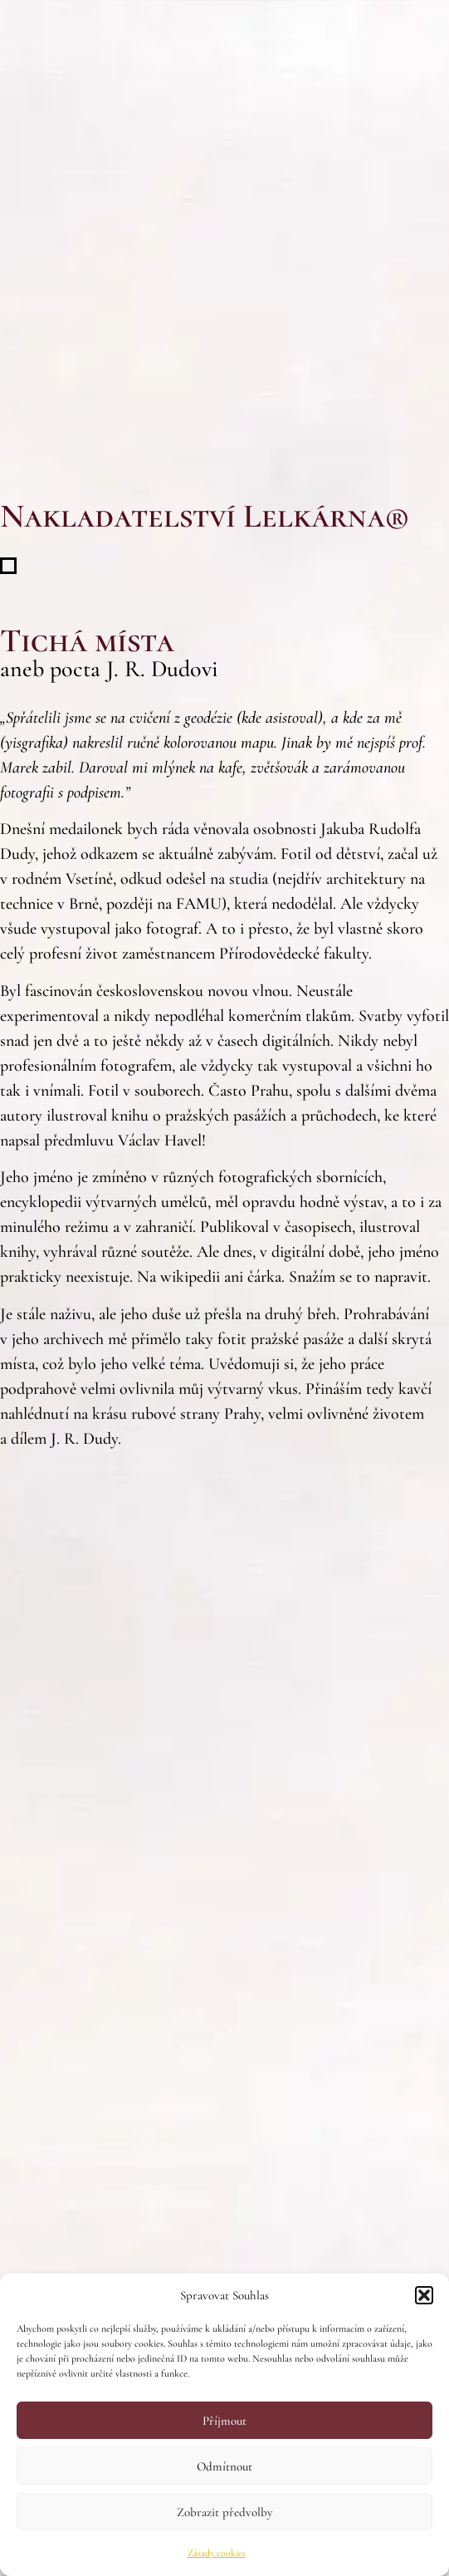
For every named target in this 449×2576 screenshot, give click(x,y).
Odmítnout (224, 2466)
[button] (424, 2295)
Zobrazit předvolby (224, 2512)
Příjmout (224, 2420)
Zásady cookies (217, 2553)
